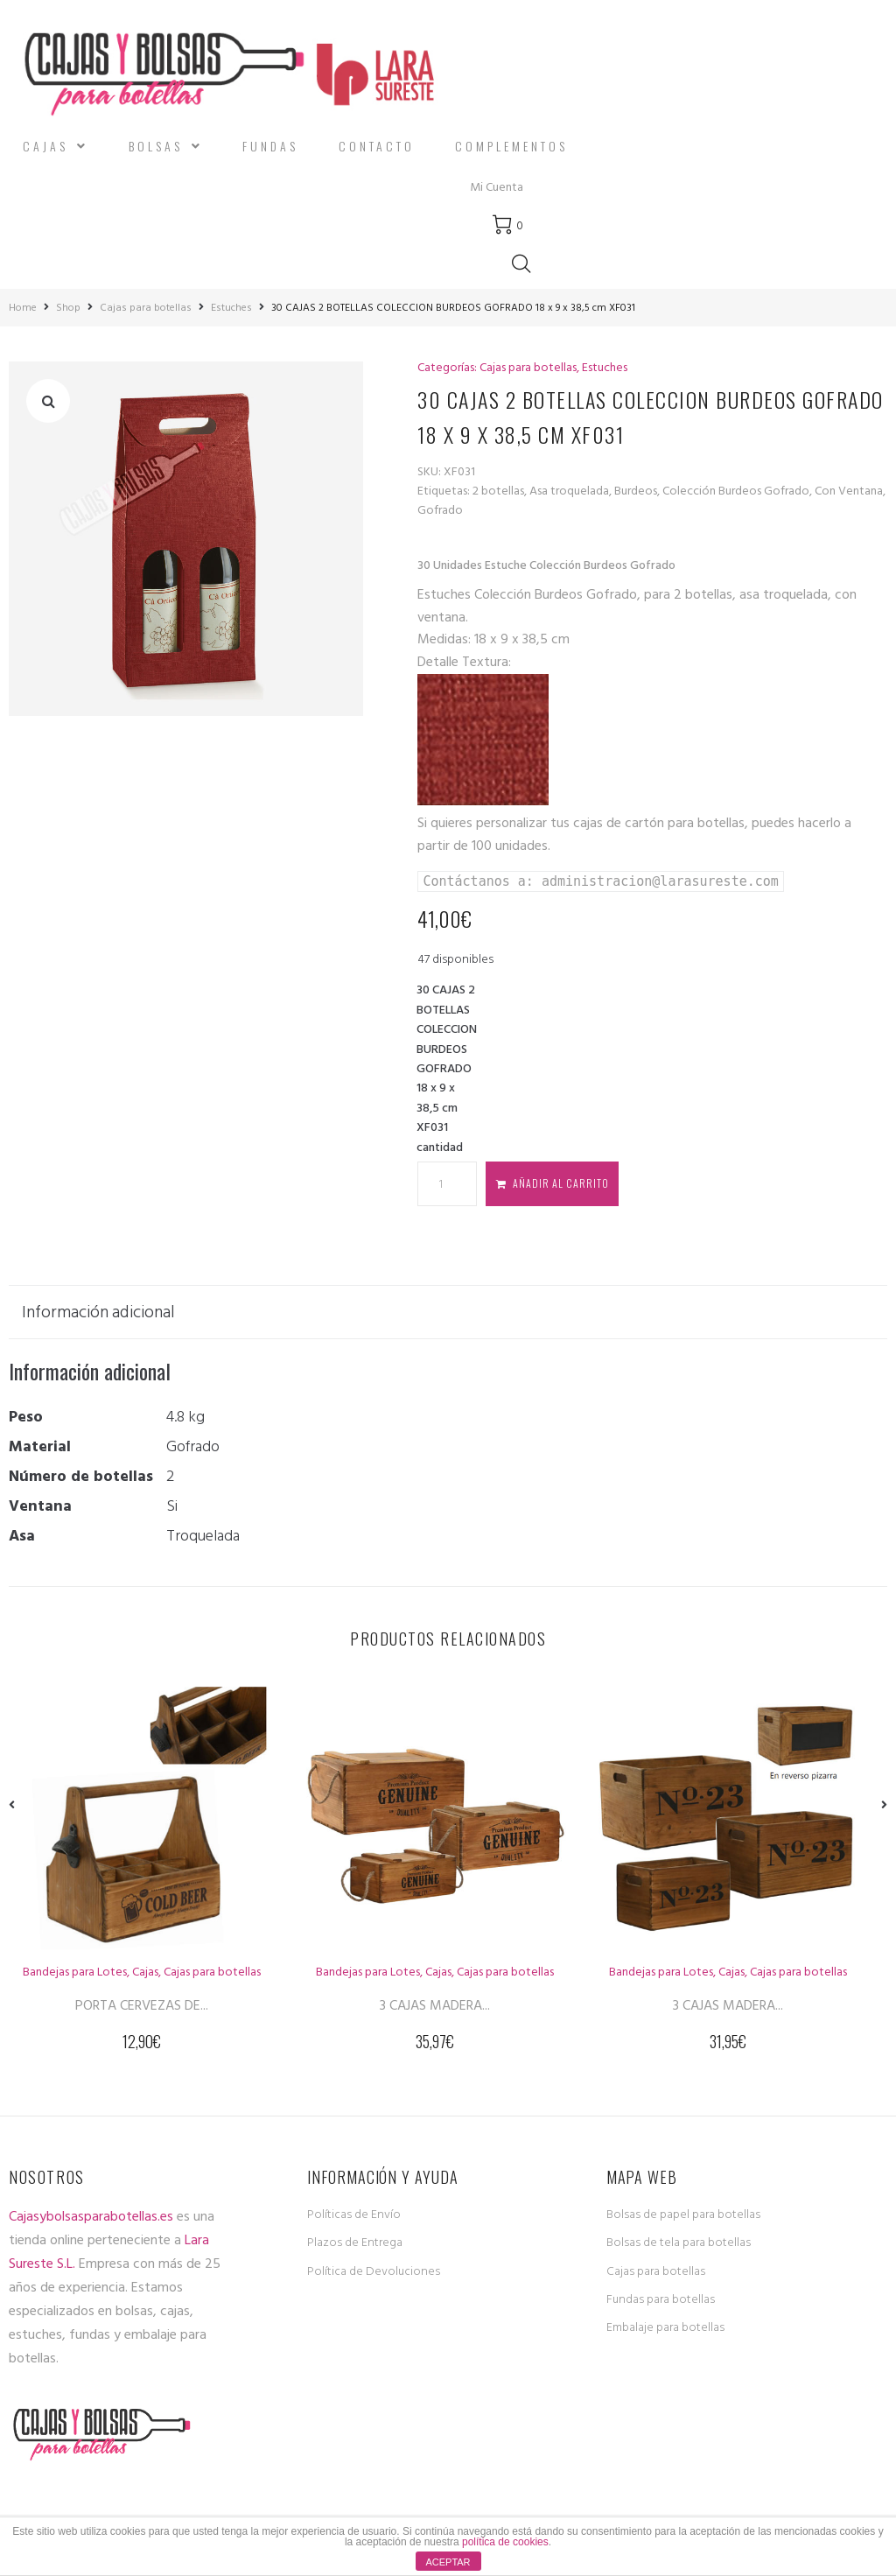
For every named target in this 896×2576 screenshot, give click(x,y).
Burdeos (635, 485)
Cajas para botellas (146, 303)
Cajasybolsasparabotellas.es (91, 2211)
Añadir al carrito (561, 1177)
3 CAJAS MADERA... (435, 2000)
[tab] (107, 1307)
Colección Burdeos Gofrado (735, 485)
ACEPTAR (447, 2562)
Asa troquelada (569, 485)
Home (23, 303)
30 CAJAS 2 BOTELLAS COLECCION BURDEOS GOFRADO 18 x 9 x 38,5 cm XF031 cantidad (446, 1064)
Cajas (145, 1966)
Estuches (231, 303)
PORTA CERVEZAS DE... (141, 2000)
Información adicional (98, 1307)
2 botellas (498, 485)
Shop (68, 303)
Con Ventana (849, 485)
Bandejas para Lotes (75, 1966)
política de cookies (505, 2542)
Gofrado (440, 505)
